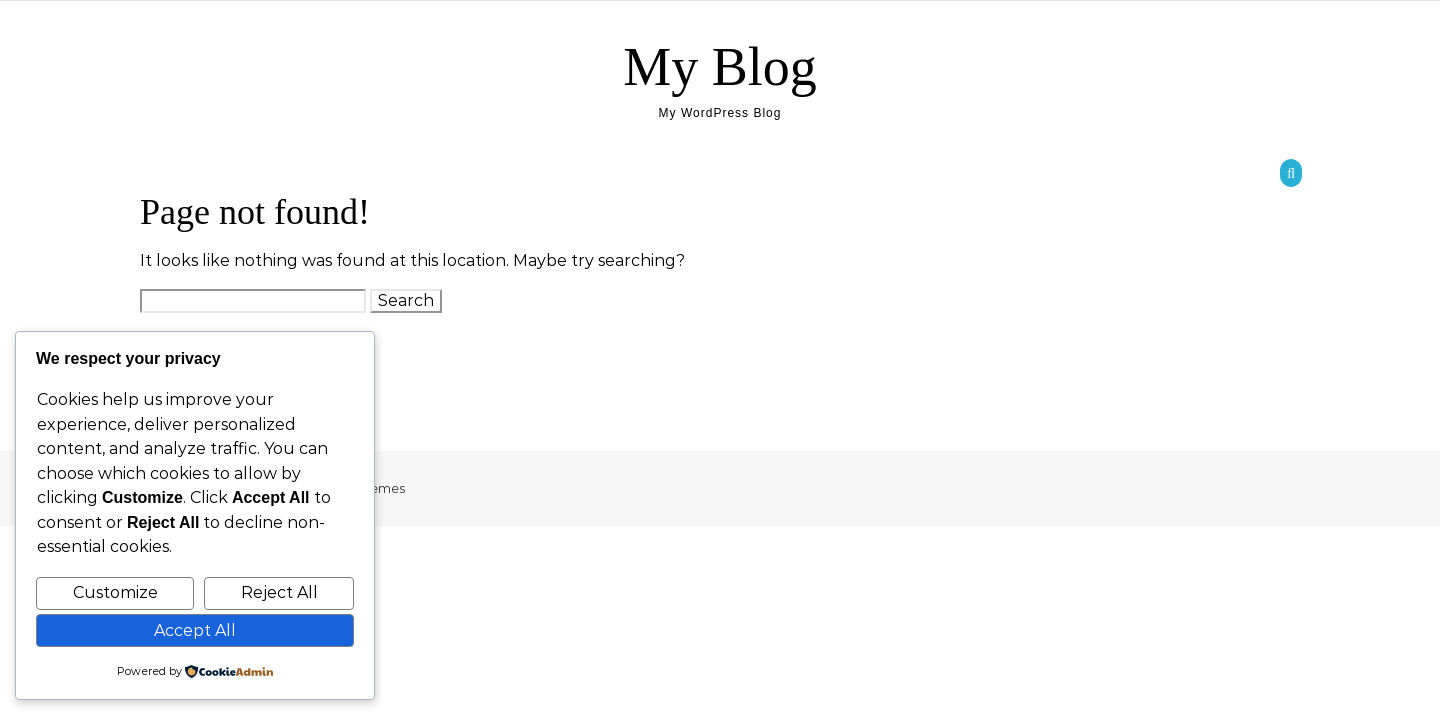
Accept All (195, 630)
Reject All (279, 592)
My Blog (720, 67)
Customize (115, 592)
